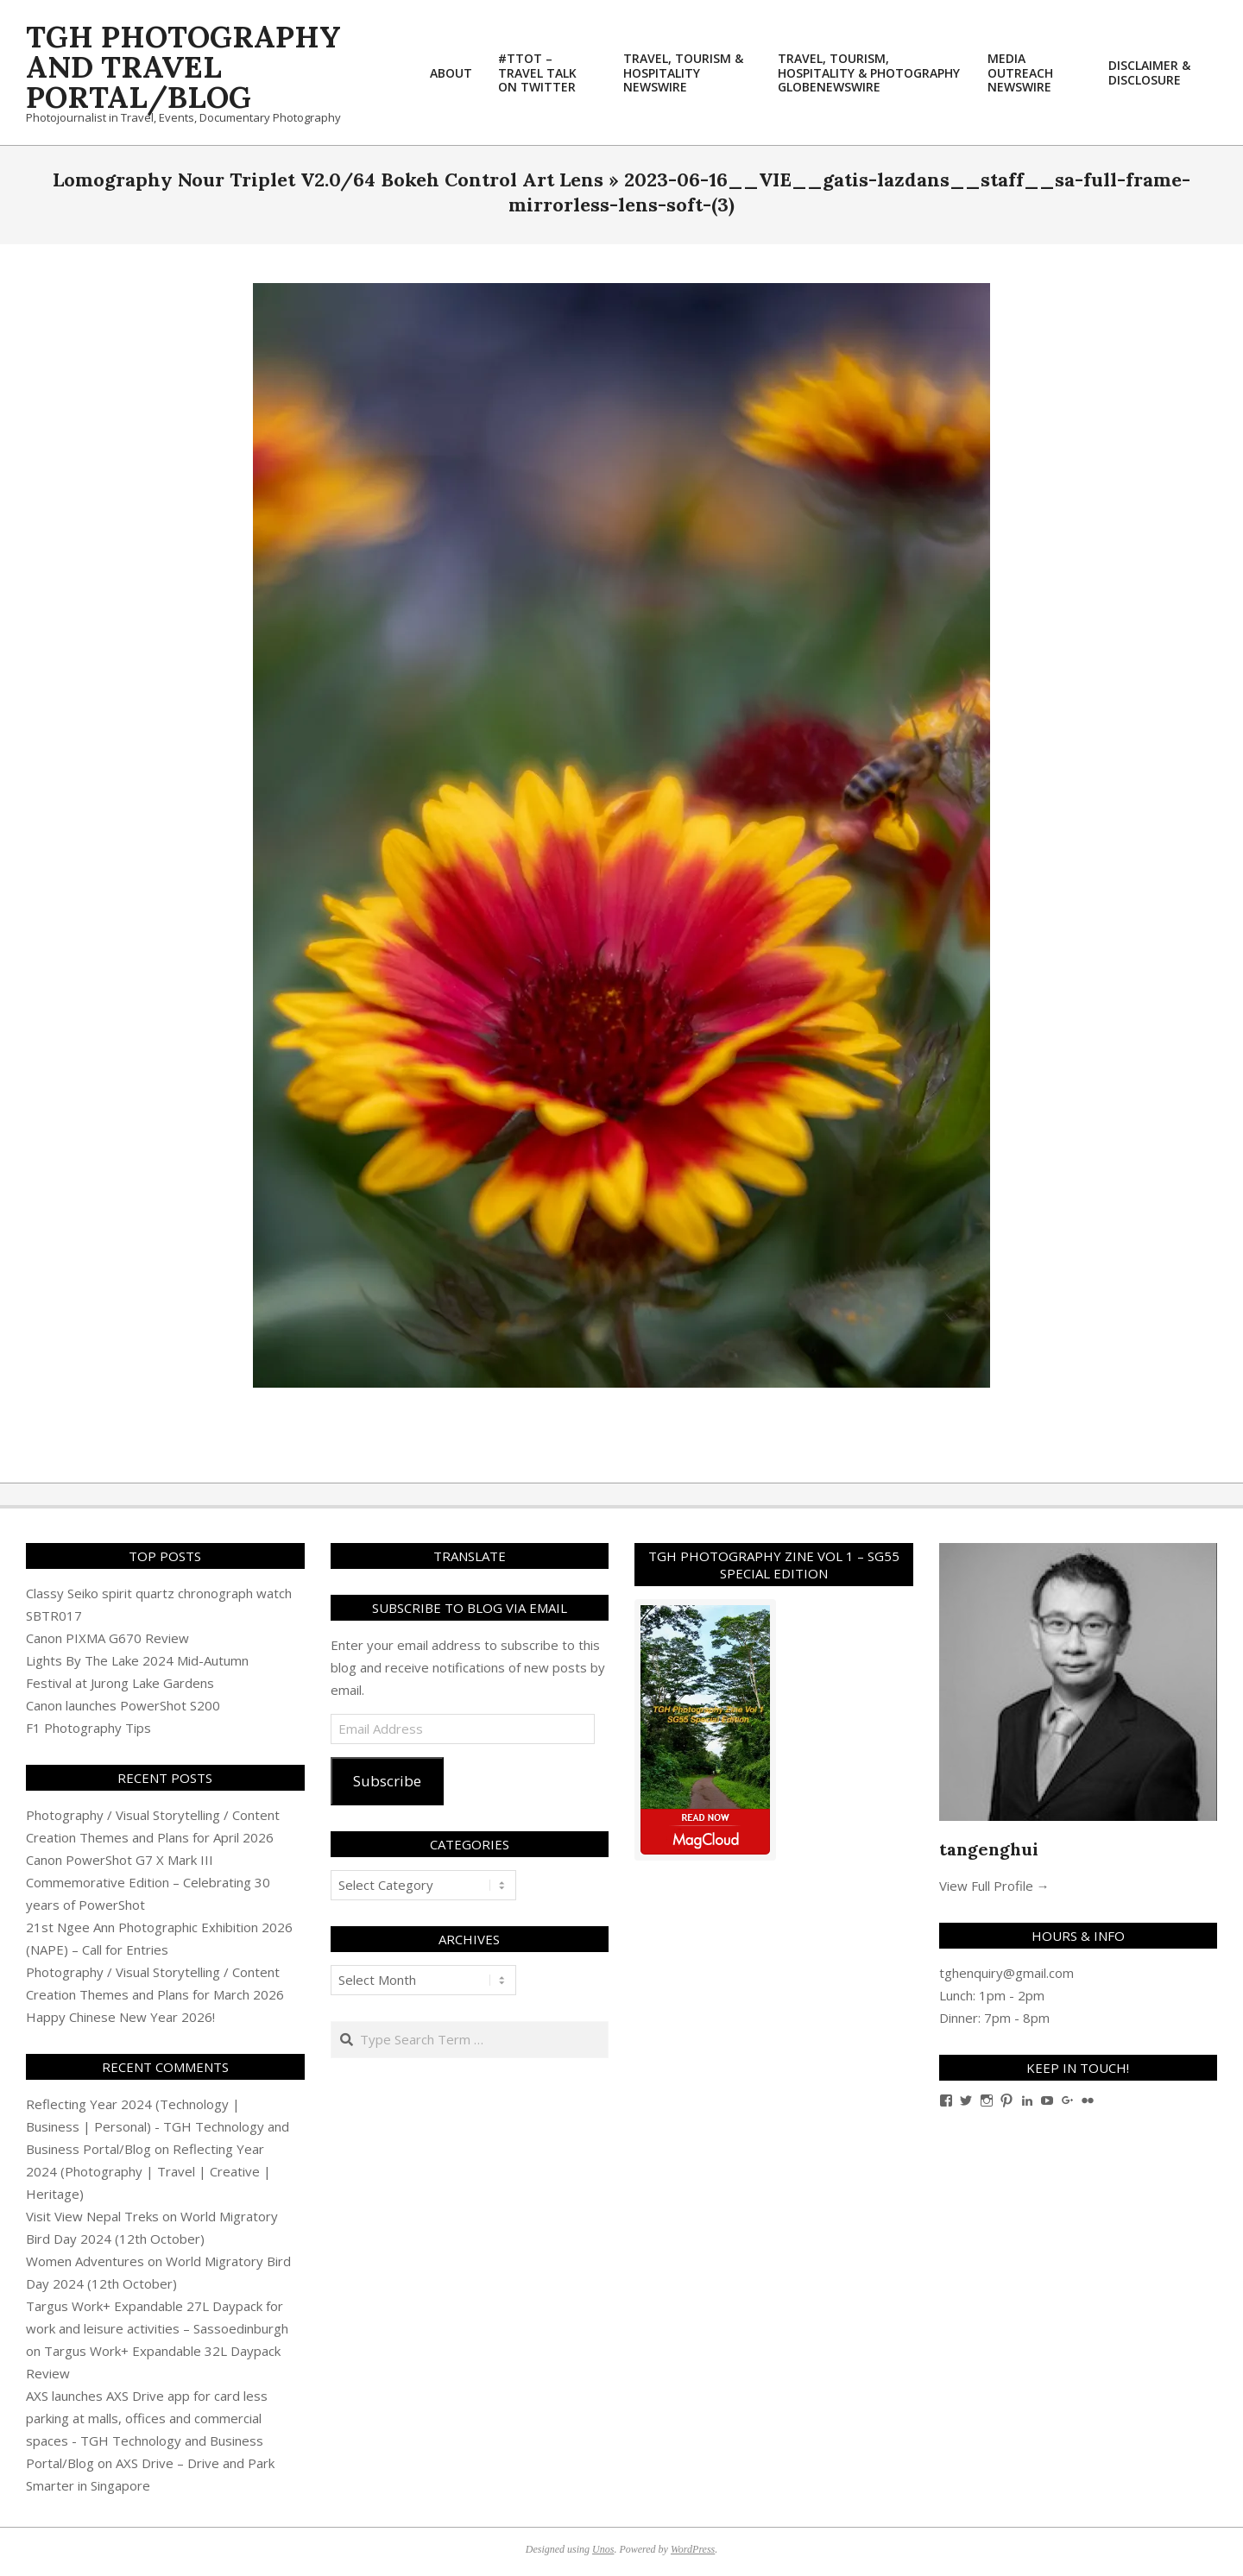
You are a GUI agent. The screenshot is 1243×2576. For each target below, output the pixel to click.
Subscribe (387, 1781)
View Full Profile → (994, 1885)
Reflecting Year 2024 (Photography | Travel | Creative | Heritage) (148, 2171)
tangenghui (988, 1849)
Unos (603, 2549)
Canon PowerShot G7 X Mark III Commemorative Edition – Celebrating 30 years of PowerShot (148, 1882)
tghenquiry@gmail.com (1006, 1972)
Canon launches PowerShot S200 (123, 1705)
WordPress (693, 2549)
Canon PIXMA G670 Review (107, 1638)
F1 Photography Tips (88, 1727)
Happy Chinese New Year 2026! (120, 2016)
